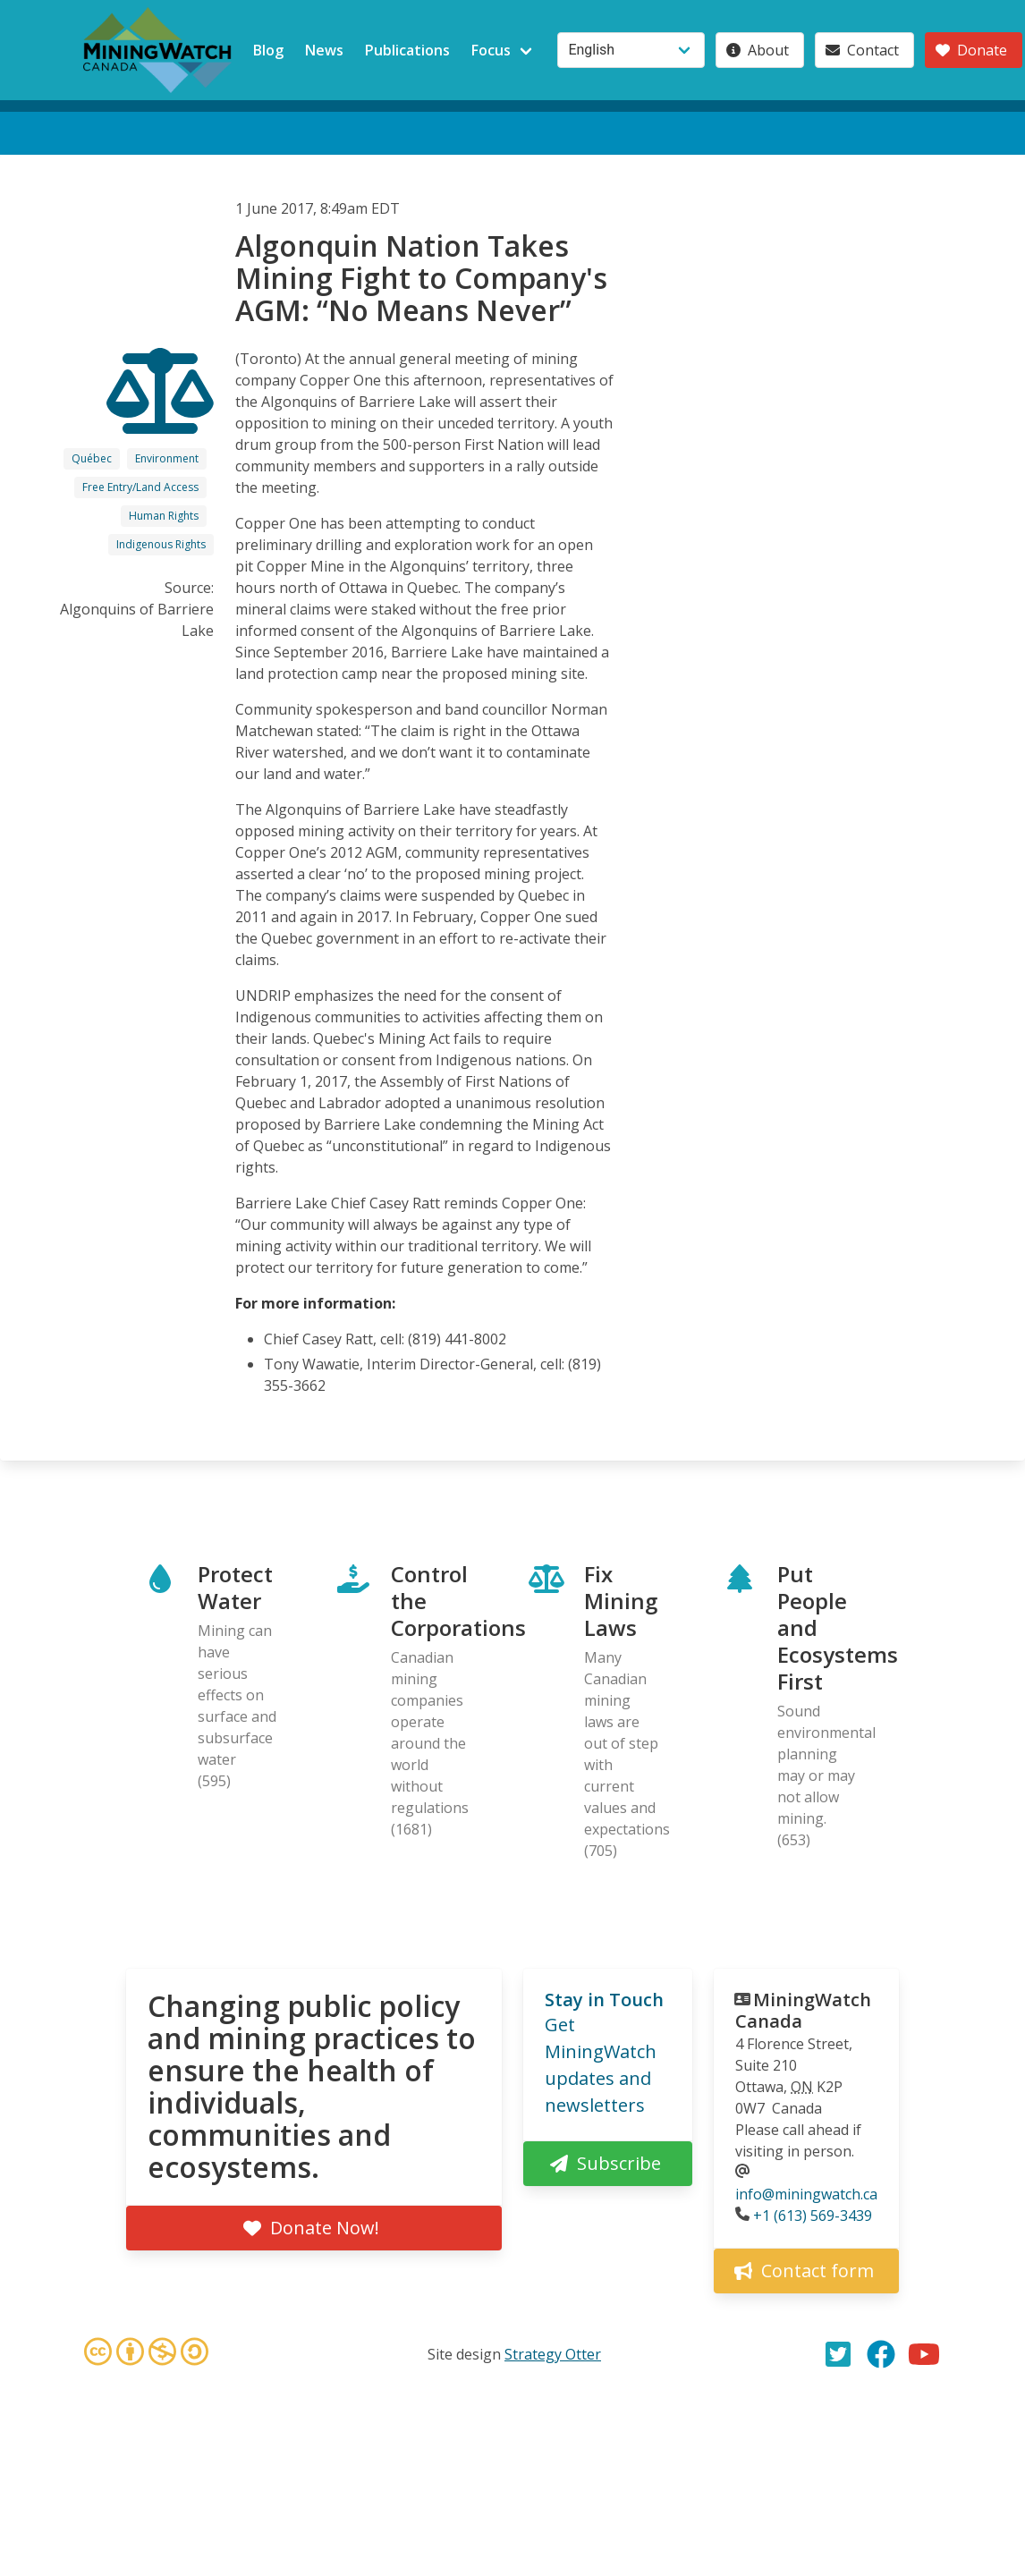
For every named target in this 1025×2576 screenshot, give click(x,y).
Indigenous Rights (161, 544)
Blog (268, 50)
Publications (407, 50)
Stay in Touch (604, 1999)
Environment (167, 458)
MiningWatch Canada (803, 2010)
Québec (92, 458)
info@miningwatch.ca (806, 2194)
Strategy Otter (552, 2354)
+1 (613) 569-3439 (812, 2215)
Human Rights (164, 515)
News (324, 50)
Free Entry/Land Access (140, 487)
